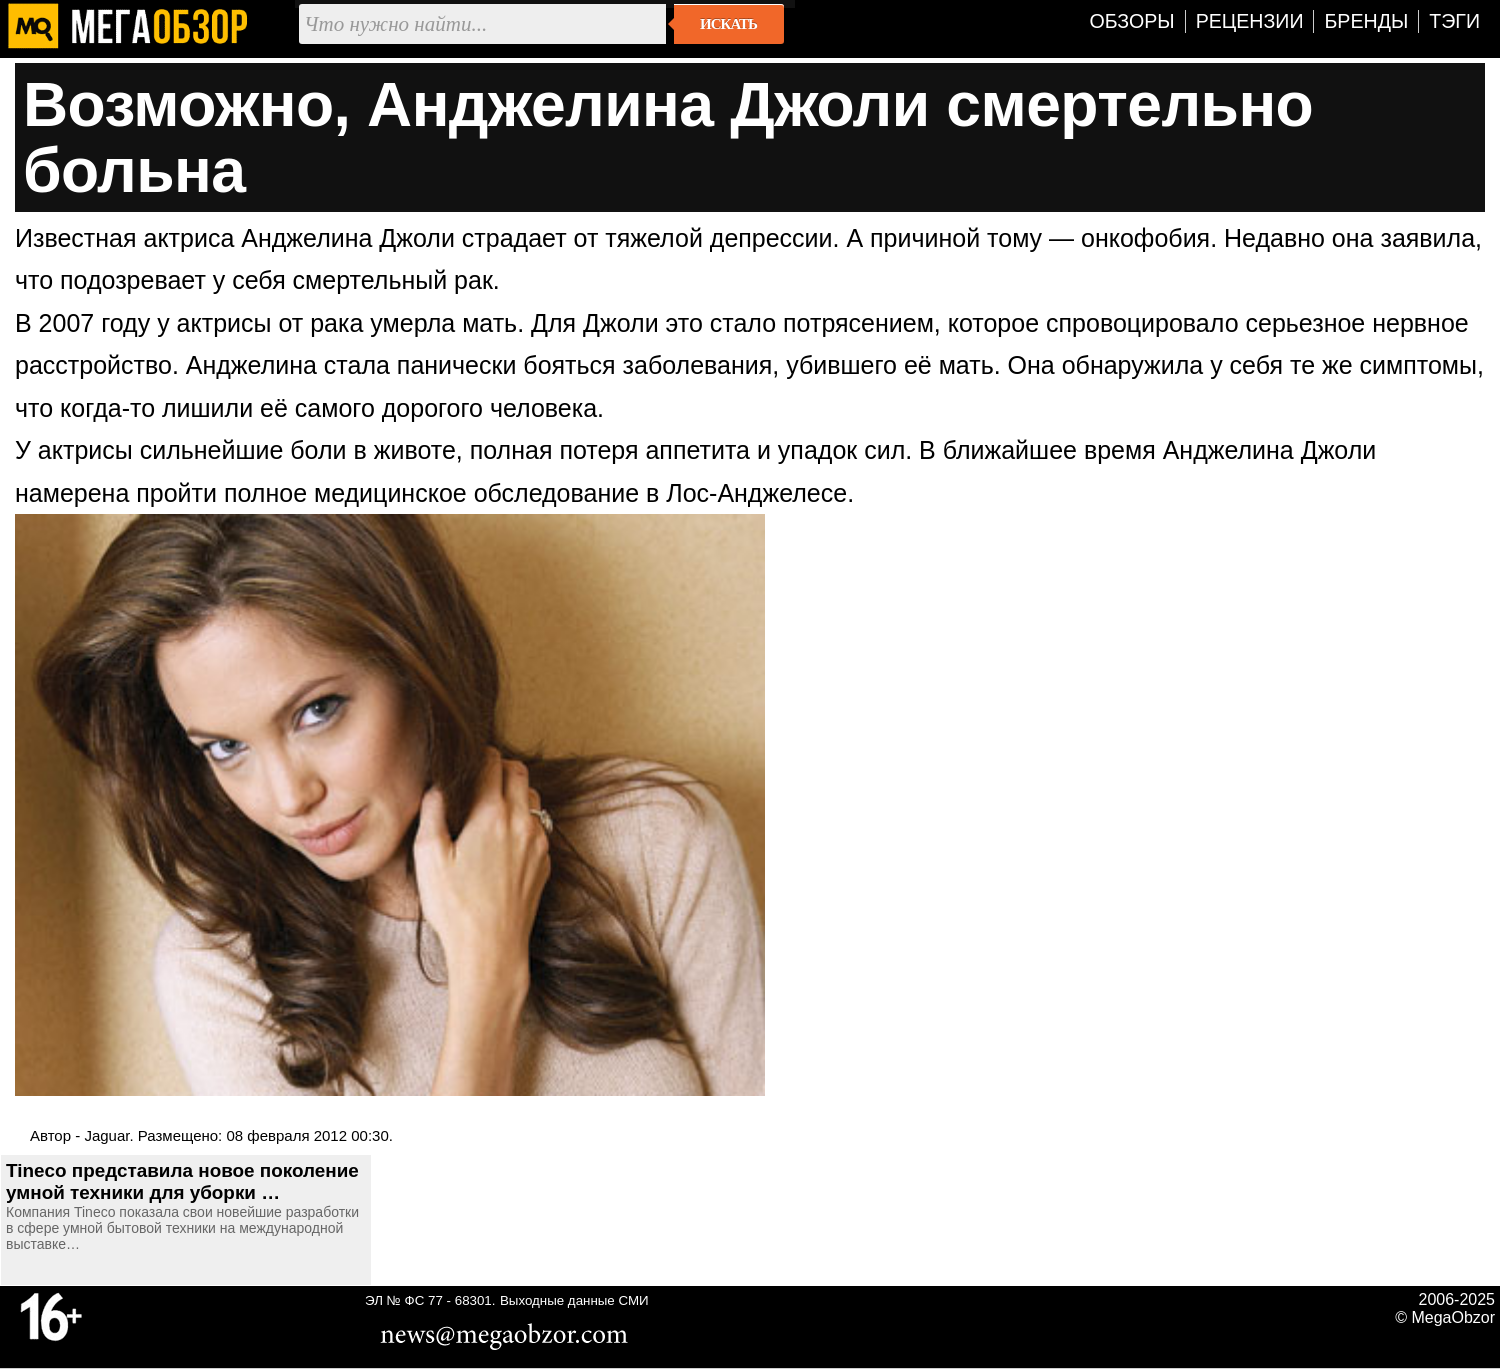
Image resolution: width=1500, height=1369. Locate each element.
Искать (728, 24)
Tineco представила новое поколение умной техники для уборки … (182, 1181)
